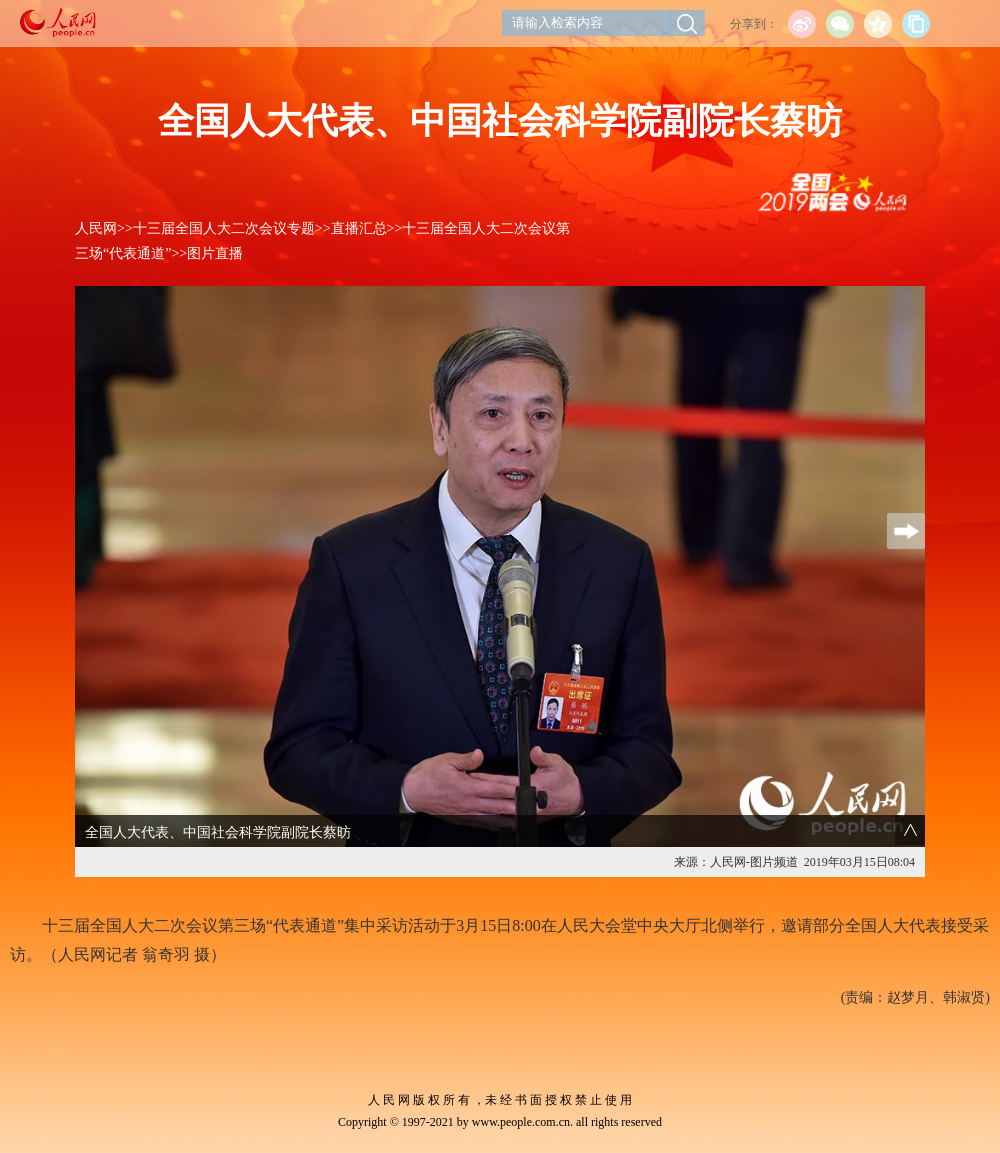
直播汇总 (359, 228)
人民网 (96, 228)
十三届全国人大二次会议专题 (224, 228)
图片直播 (215, 253)
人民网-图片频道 (754, 862)
